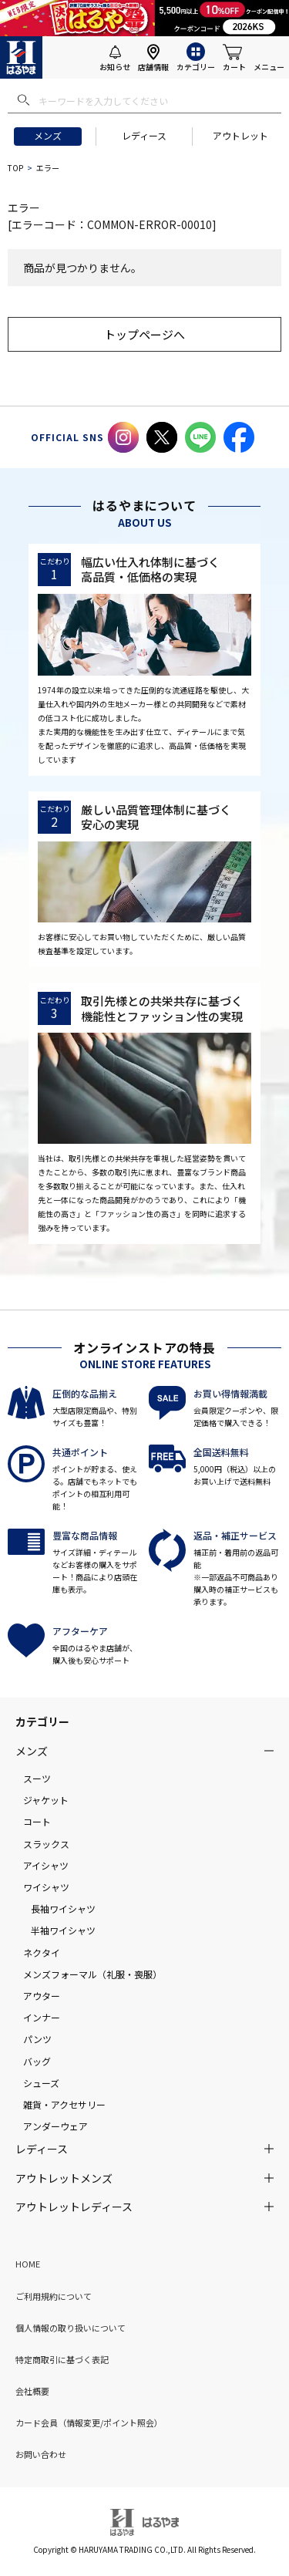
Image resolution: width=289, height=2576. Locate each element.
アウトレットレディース (74, 2206)
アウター (41, 1995)
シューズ (41, 2082)
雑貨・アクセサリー (64, 2104)
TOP (15, 168)
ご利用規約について (53, 2296)
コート (37, 1821)
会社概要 (32, 2391)
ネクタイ (41, 1952)
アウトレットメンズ (64, 2178)
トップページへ (144, 334)
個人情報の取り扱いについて (70, 2327)
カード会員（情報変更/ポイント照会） (89, 2422)
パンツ (37, 2038)
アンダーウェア (55, 2126)
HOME (27, 2263)
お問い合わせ (40, 2454)
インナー (41, 2017)
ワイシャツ (46, 1886)
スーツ (37, 1778)
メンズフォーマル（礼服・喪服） (92, 1974)
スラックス (46, 1843)
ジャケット (46, 1799)
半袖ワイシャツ (63, 1930)
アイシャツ (46, 1865)
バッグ (37, 2061)
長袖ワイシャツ (63, 1908)
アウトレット (240, 135)
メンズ (48, 135)
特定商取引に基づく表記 (62, 2359)
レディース (144, 135)
